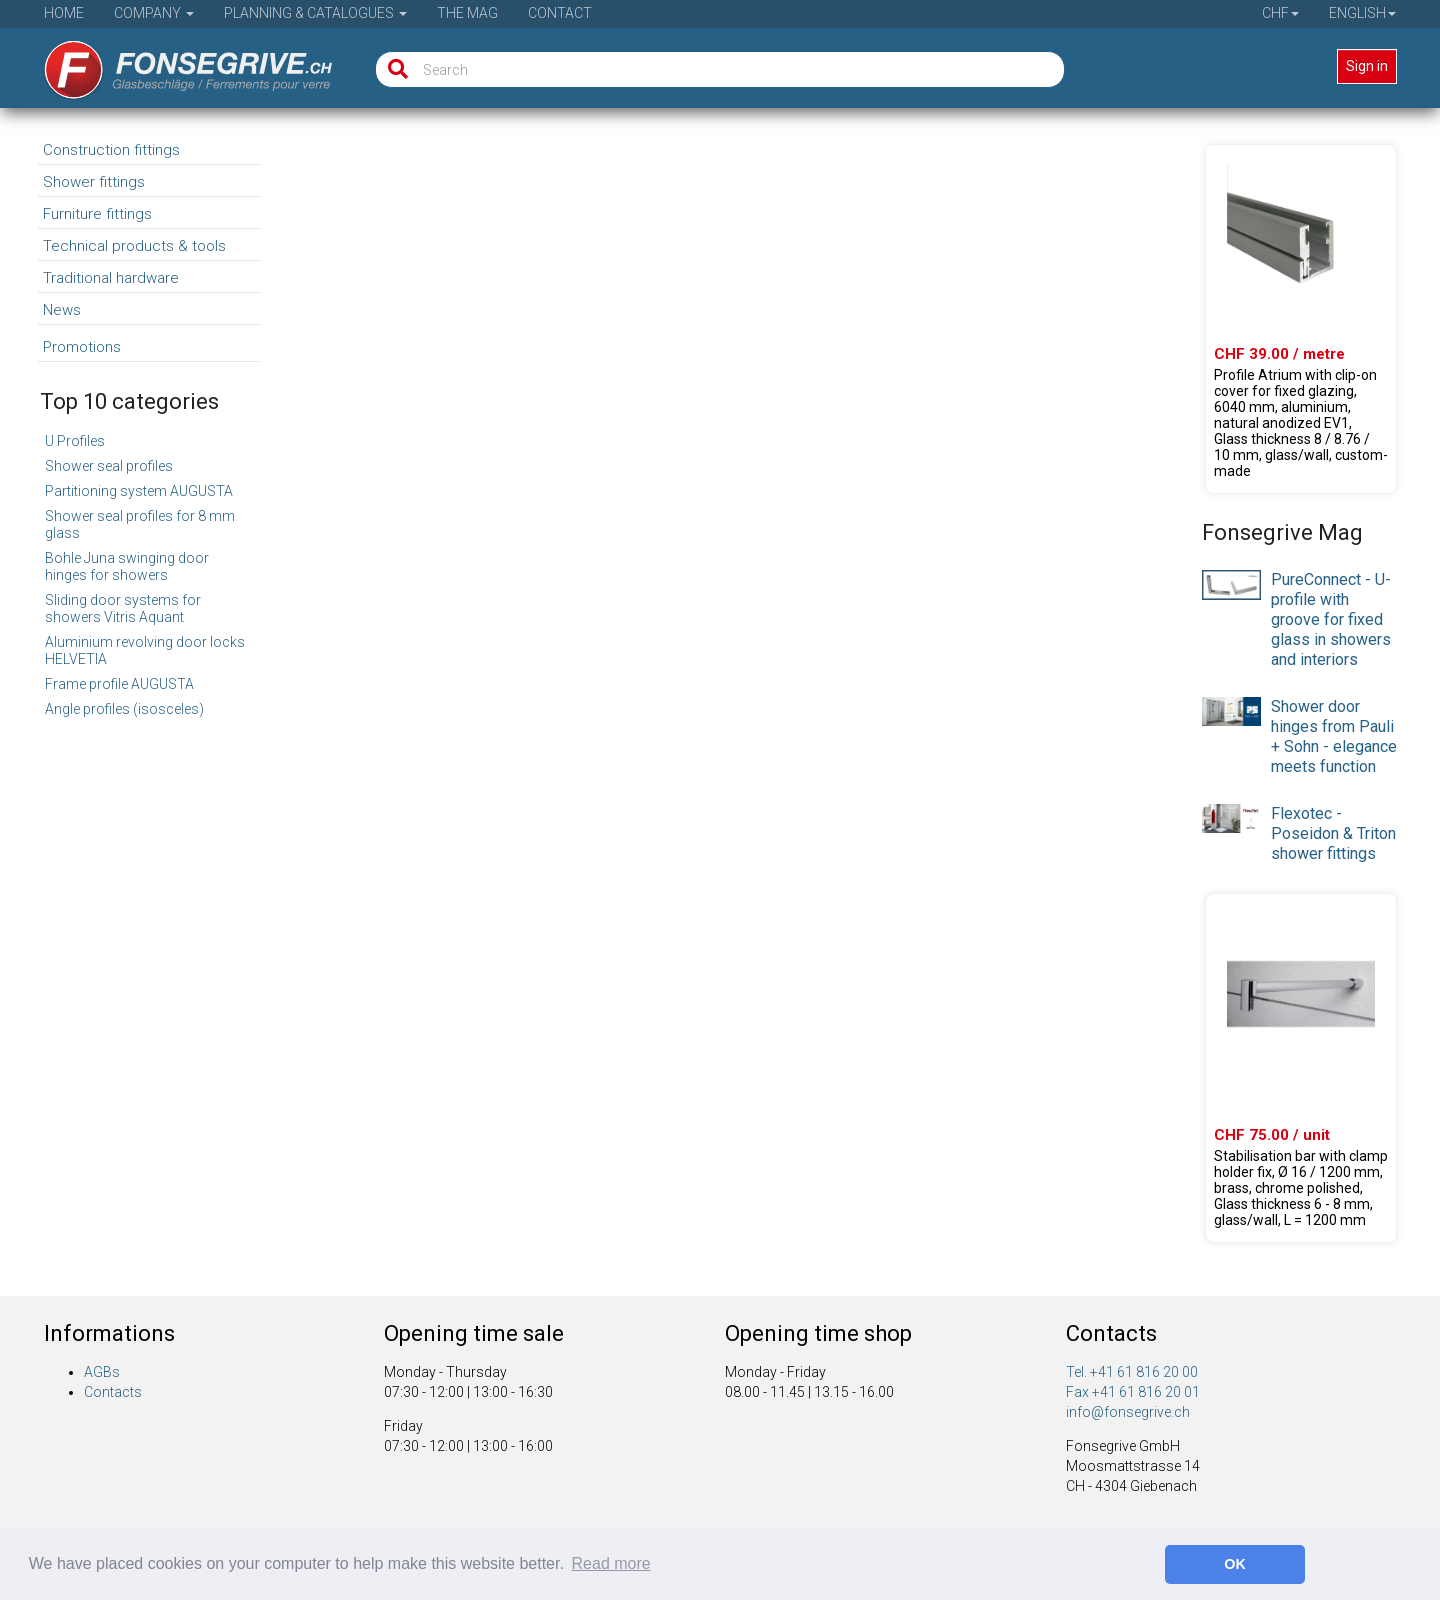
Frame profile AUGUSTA (119, 684)
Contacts (113, 1392)
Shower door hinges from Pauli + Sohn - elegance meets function (1334, 736)
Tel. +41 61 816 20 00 (1132, 1372)
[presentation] (1231, 584)
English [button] (1362, 13)
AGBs (102, 1372)
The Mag (467, 13)
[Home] (174, 63)
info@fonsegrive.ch (1128, 1412)
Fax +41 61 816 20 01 (1133, 1392)
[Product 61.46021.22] (1301, 319)
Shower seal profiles (109, 466)
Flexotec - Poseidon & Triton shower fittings (1333, 833)
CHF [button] (1280, 13)
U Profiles (75, 441)
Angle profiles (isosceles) (124, 709)
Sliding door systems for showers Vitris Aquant (123, 608)
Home (64, 13)
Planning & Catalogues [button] (315, 13)
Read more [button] (611, 1563)
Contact (560, 13)
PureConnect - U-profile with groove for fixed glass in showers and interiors (1331, 619)
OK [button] (1235, 1564)
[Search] (393, 69)
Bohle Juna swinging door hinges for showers (127, 566)
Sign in (1367, 66)
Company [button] (154, 13)
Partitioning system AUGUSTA (139, 491)
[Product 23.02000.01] (1301, 1068)
